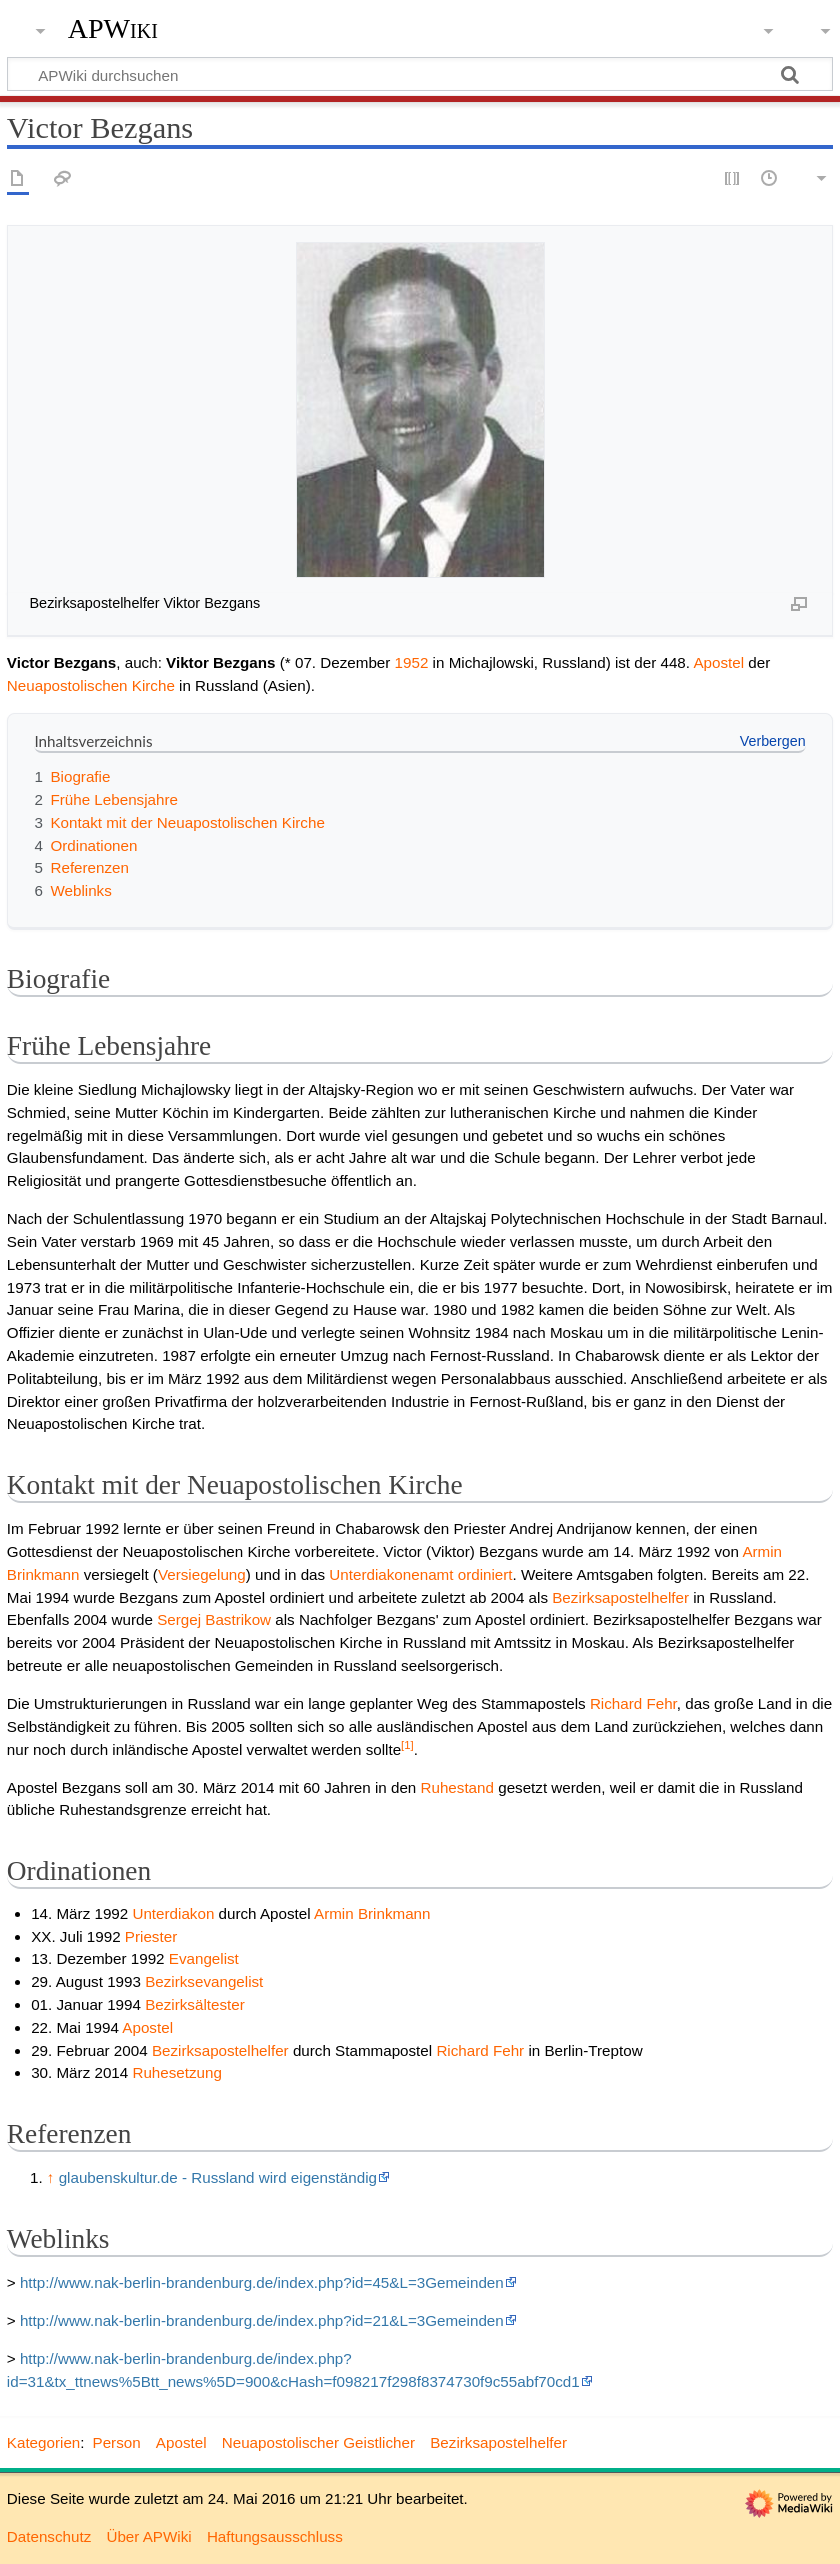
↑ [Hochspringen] (51, 2177)
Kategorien (43, 2442)
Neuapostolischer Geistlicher (318, 2442)
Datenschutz (49, 2536)
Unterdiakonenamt (391, 1574)
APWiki (113, 29)
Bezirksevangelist (204, 1981)
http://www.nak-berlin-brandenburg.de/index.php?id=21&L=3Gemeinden (262, 2320)
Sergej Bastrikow (214, 1619)
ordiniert (485, 1574)
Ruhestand (457, 1787)
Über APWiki (148, 2536)
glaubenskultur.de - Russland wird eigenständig (218, 2177)
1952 (412, 662)
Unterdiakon (173, 1913)
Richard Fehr (633, 1703)
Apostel (718, 662)
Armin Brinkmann (372, 1913)
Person (117, 2442)
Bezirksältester (195, 2004)
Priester (151, 1936)
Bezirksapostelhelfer (620, 1597)
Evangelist (204, 1958)
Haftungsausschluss (275, 2536)
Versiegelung (202, 1574)
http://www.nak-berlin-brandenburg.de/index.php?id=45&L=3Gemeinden (262, 2282)
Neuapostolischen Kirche (91, 685)
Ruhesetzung (177, 2072)
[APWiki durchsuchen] (420, 74)
